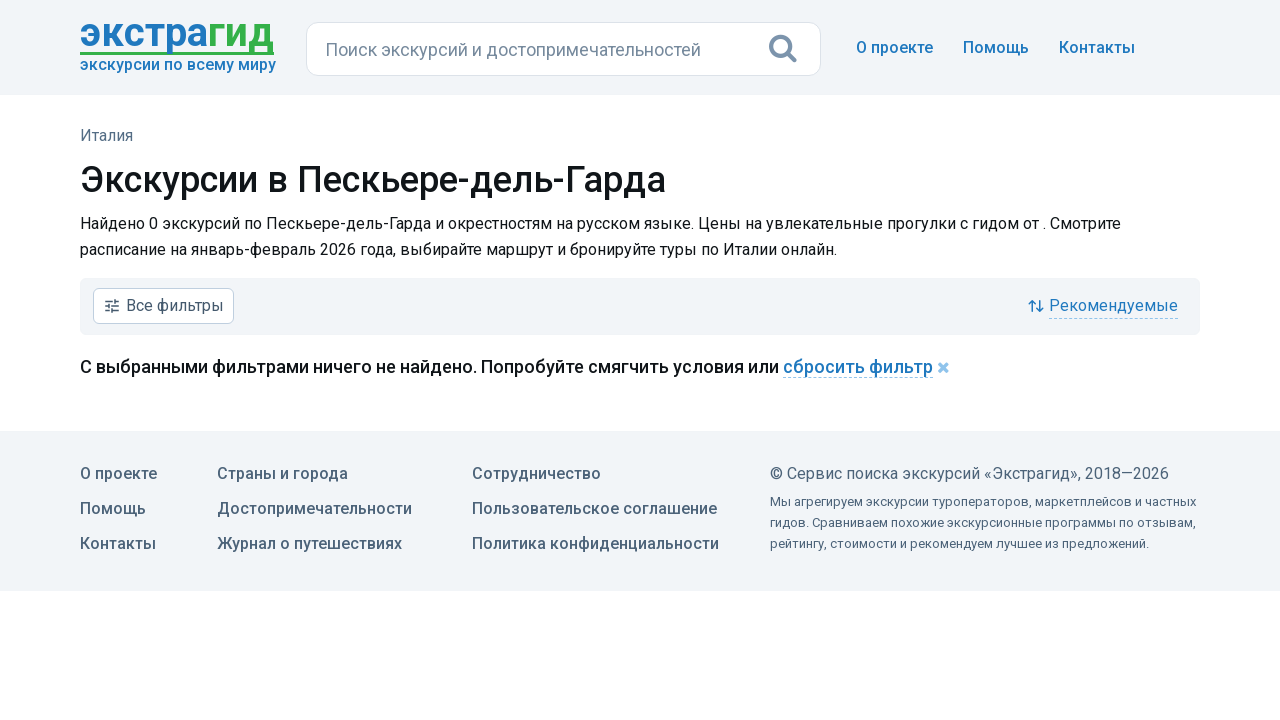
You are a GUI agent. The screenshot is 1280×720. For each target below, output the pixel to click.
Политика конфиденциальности (595, 543)
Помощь (996, 47)
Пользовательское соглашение (594, 508)
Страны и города (282, 473)
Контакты (1097, 47)
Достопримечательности (314, 508)
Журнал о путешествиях (309, 543)
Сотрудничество (536, 473)
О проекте (894, 47)
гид (177, 34)
